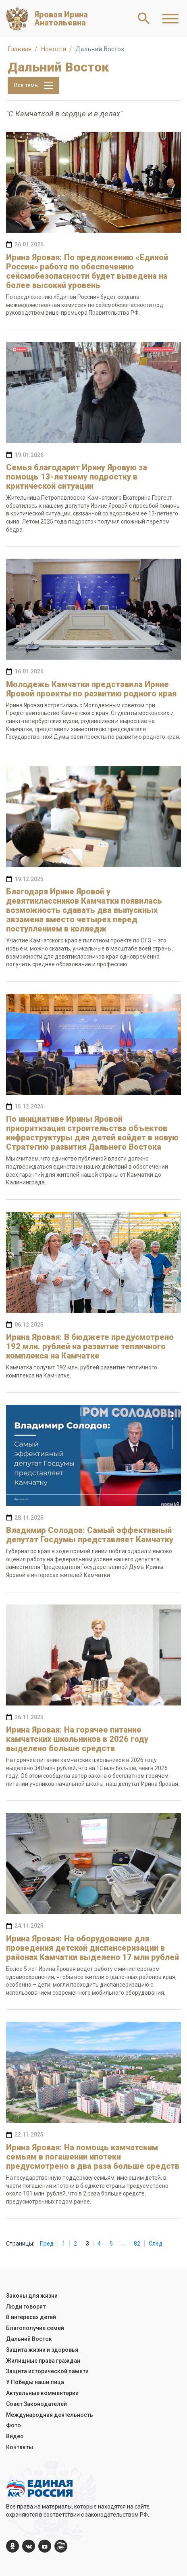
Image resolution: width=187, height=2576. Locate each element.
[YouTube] (44, 2546)
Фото (13, 2425)
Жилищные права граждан (43, 2360)
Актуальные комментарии (42, 2393)
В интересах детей (31, 2317)
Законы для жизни (32, 2295)
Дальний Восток (29, 2339)
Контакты (19, 2447)
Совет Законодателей (36, 2404)
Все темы (33, 85)
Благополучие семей (35, 2328)
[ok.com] (12, 2546)
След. (156, 2243)
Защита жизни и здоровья (42, 2350)
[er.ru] (60, 2546)
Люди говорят (26, 2306)
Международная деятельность (49, 2415)
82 (137, 2243)
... (123, 2243)
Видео (15, 2436)
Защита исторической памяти (47, 2371)
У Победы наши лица (35, 2382)
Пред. (47, 2243)
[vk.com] (28, 2546)
